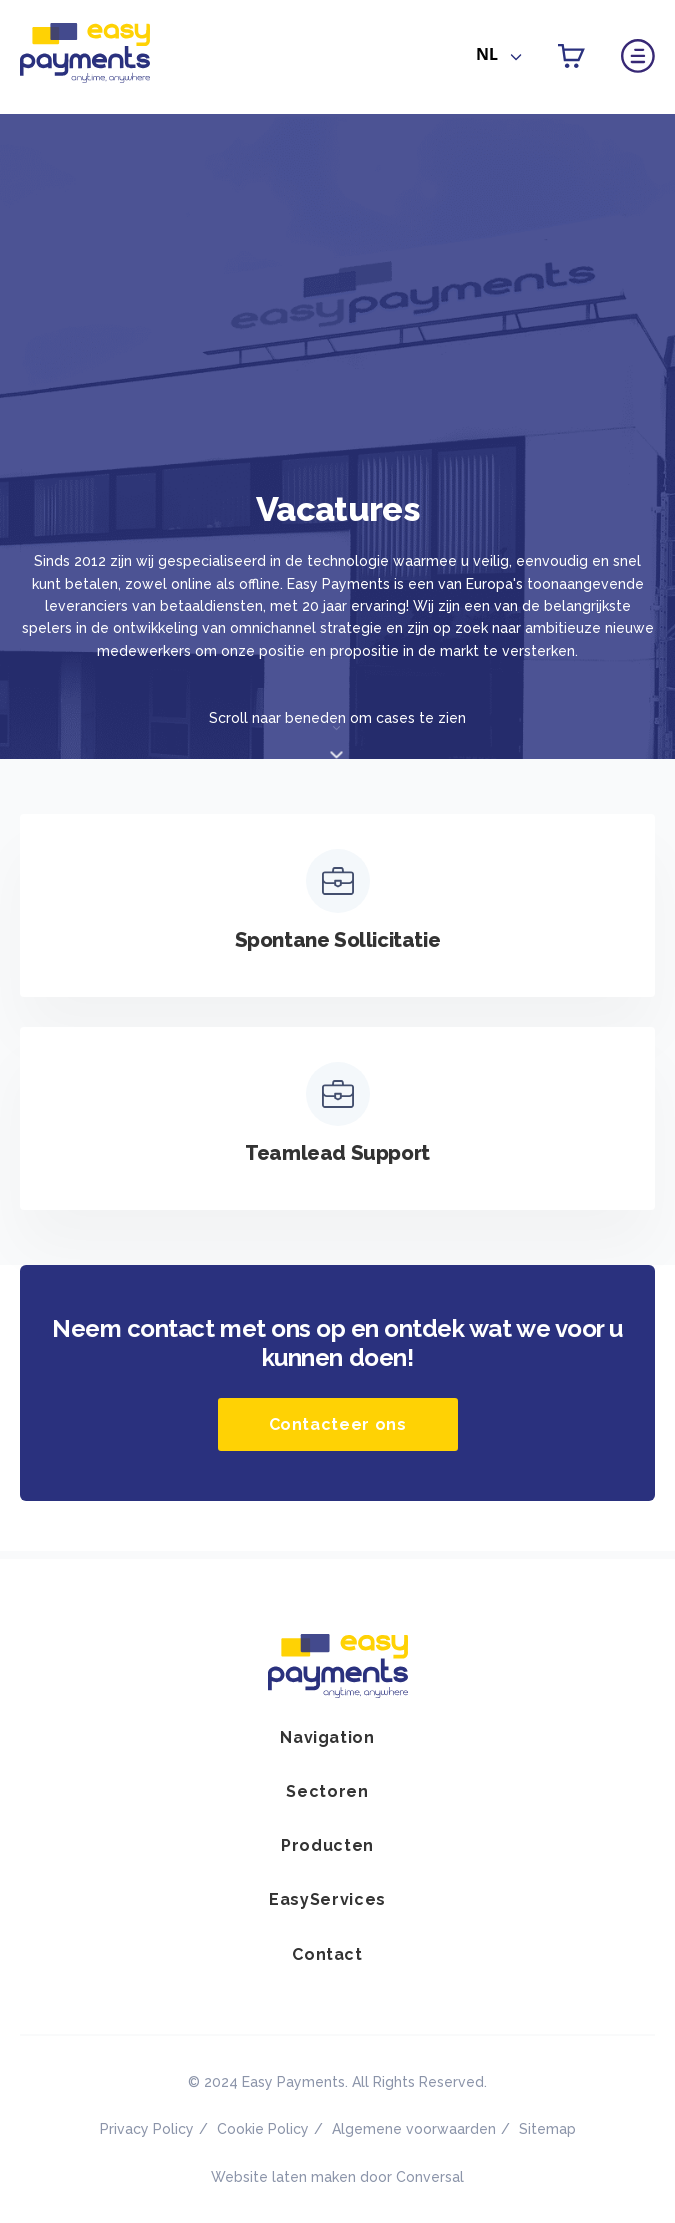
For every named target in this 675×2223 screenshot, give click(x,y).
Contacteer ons (338, 1424)
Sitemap (547, 2129)
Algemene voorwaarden (414, 2129)
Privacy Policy (147, 2129)
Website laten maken (283, 2177)
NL (487, 54)
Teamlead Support (337, 1153)
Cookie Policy (263, 2129)
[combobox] (499, 58)
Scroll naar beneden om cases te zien (337, 718)
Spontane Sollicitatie (338, 940)
